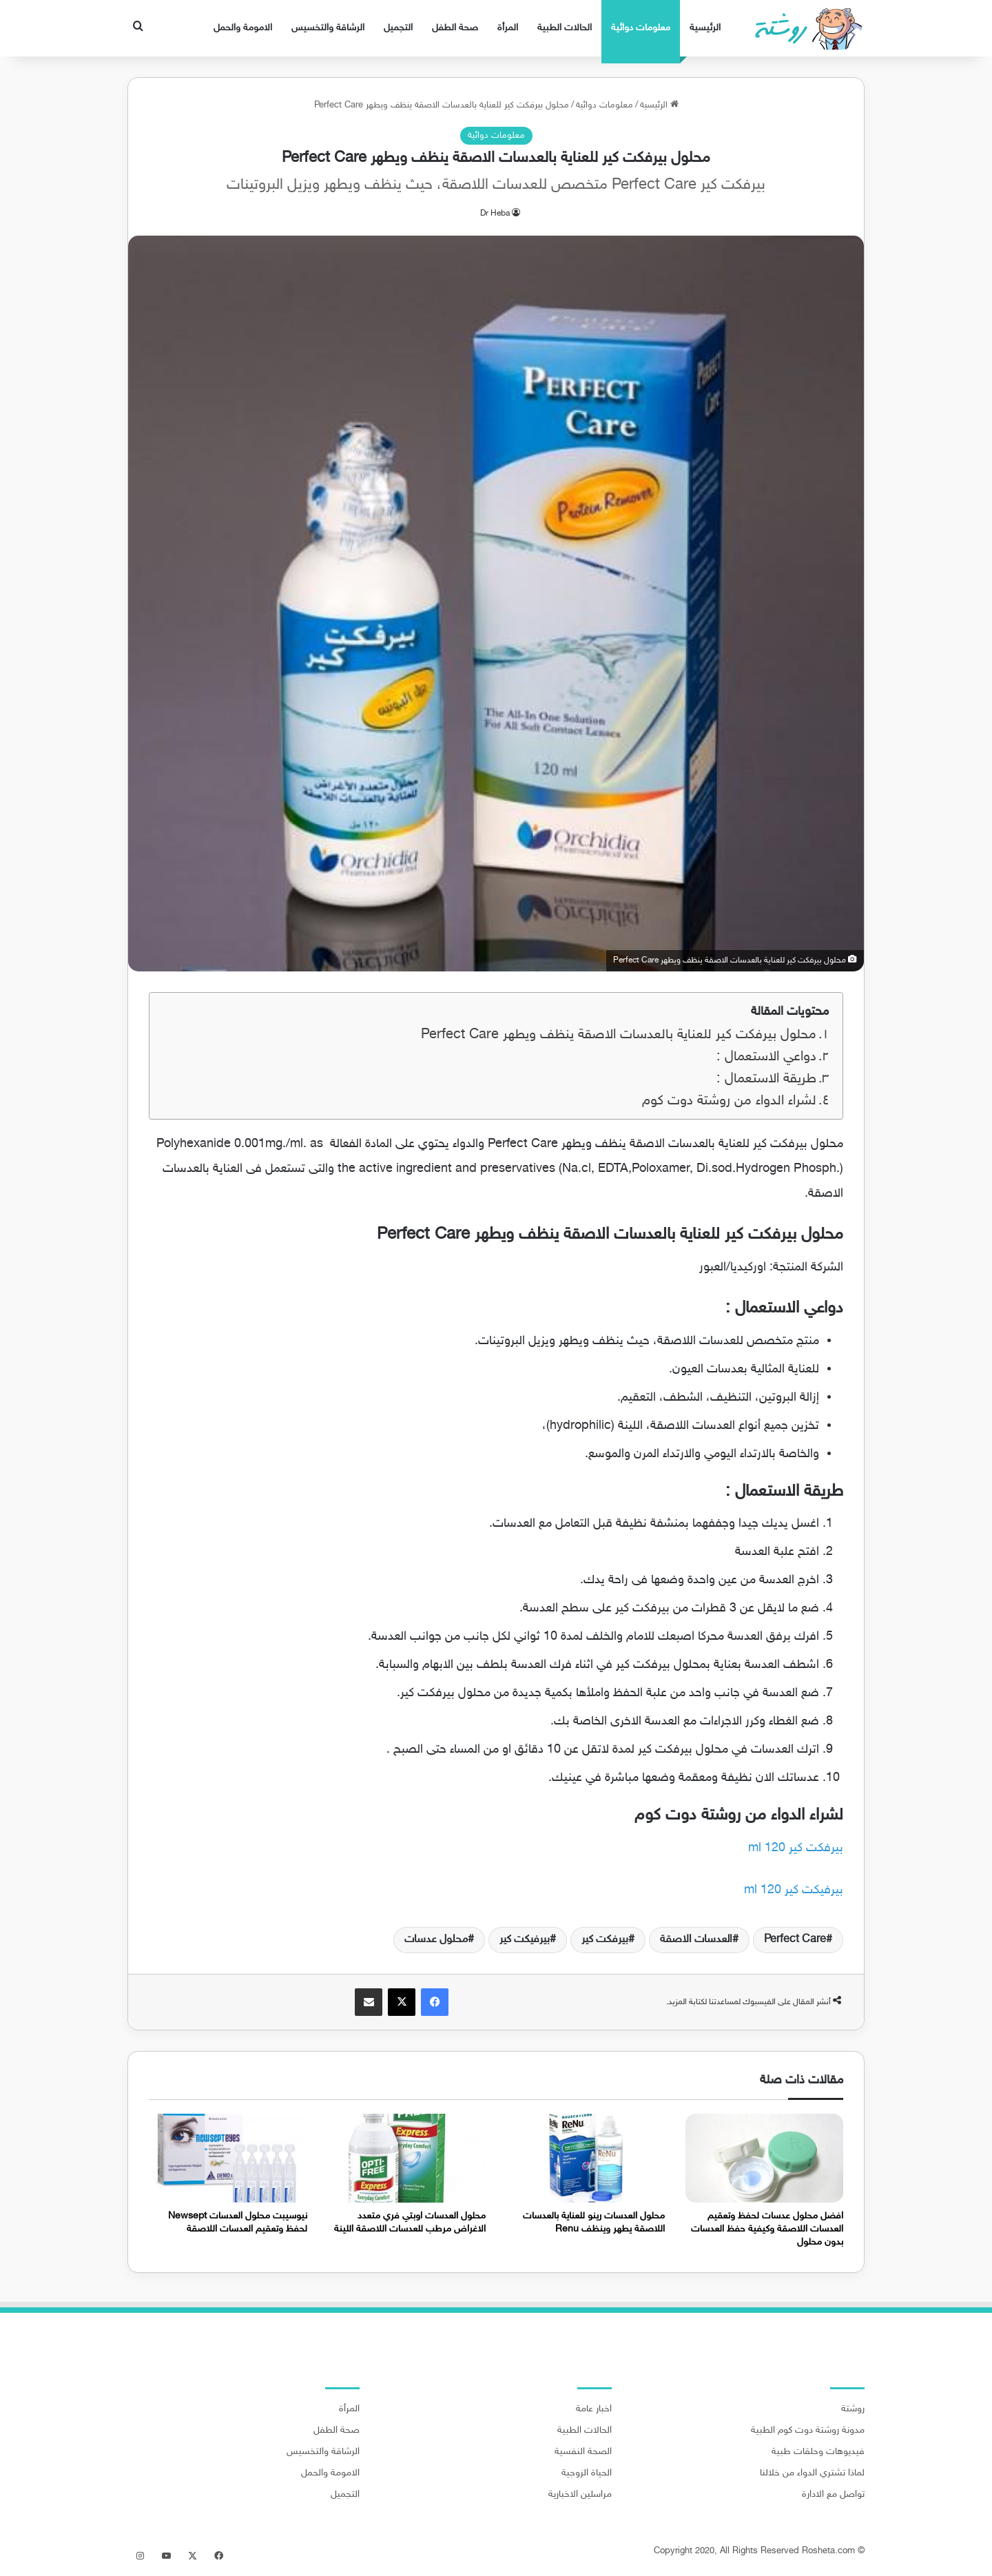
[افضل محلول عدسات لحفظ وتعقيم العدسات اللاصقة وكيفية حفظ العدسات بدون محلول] (764, 2158)
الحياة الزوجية (586, 2473)
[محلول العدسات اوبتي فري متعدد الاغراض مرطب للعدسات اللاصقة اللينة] (407, 2158)
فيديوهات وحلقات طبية (818, 2451)
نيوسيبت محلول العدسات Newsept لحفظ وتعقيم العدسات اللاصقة (237, 2222)
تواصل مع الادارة (833, 2494)
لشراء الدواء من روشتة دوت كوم (729, 1101)
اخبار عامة (594, 2409)
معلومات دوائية (640, 28)
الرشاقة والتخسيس (327, 28)
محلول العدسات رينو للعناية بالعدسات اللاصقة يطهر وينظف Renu (594, 2222)
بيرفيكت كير (524, 1939)
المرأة (507, 28)
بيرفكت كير (604, 1939)
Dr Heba (495, 213)
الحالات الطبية (564, 28)
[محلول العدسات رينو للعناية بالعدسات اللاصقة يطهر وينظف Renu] (585, 2158)
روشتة (853, 2409)
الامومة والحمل (243, 28)
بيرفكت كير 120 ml (795, 1848)
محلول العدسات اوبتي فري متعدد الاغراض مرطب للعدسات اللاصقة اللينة (410, 2222)
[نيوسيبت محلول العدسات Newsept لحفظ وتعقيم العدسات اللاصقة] (228, 2158)
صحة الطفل (455, 28)
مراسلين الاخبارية (580, 2494)
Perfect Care (795, 1939)
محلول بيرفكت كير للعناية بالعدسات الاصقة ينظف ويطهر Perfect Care (618, 1035)
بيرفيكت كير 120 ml (793, 1890)
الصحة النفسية (583, 2451)
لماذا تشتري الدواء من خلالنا (812, 2473)
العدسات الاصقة (696, 1939)
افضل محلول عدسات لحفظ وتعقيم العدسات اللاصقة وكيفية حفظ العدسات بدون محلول (767, 2229)
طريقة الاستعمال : (766, 1079)
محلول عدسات (436, 1939)
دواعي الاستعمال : (766, 1057)
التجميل (398, 28)
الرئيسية (705, 28)
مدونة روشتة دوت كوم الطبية (808, 2430)
